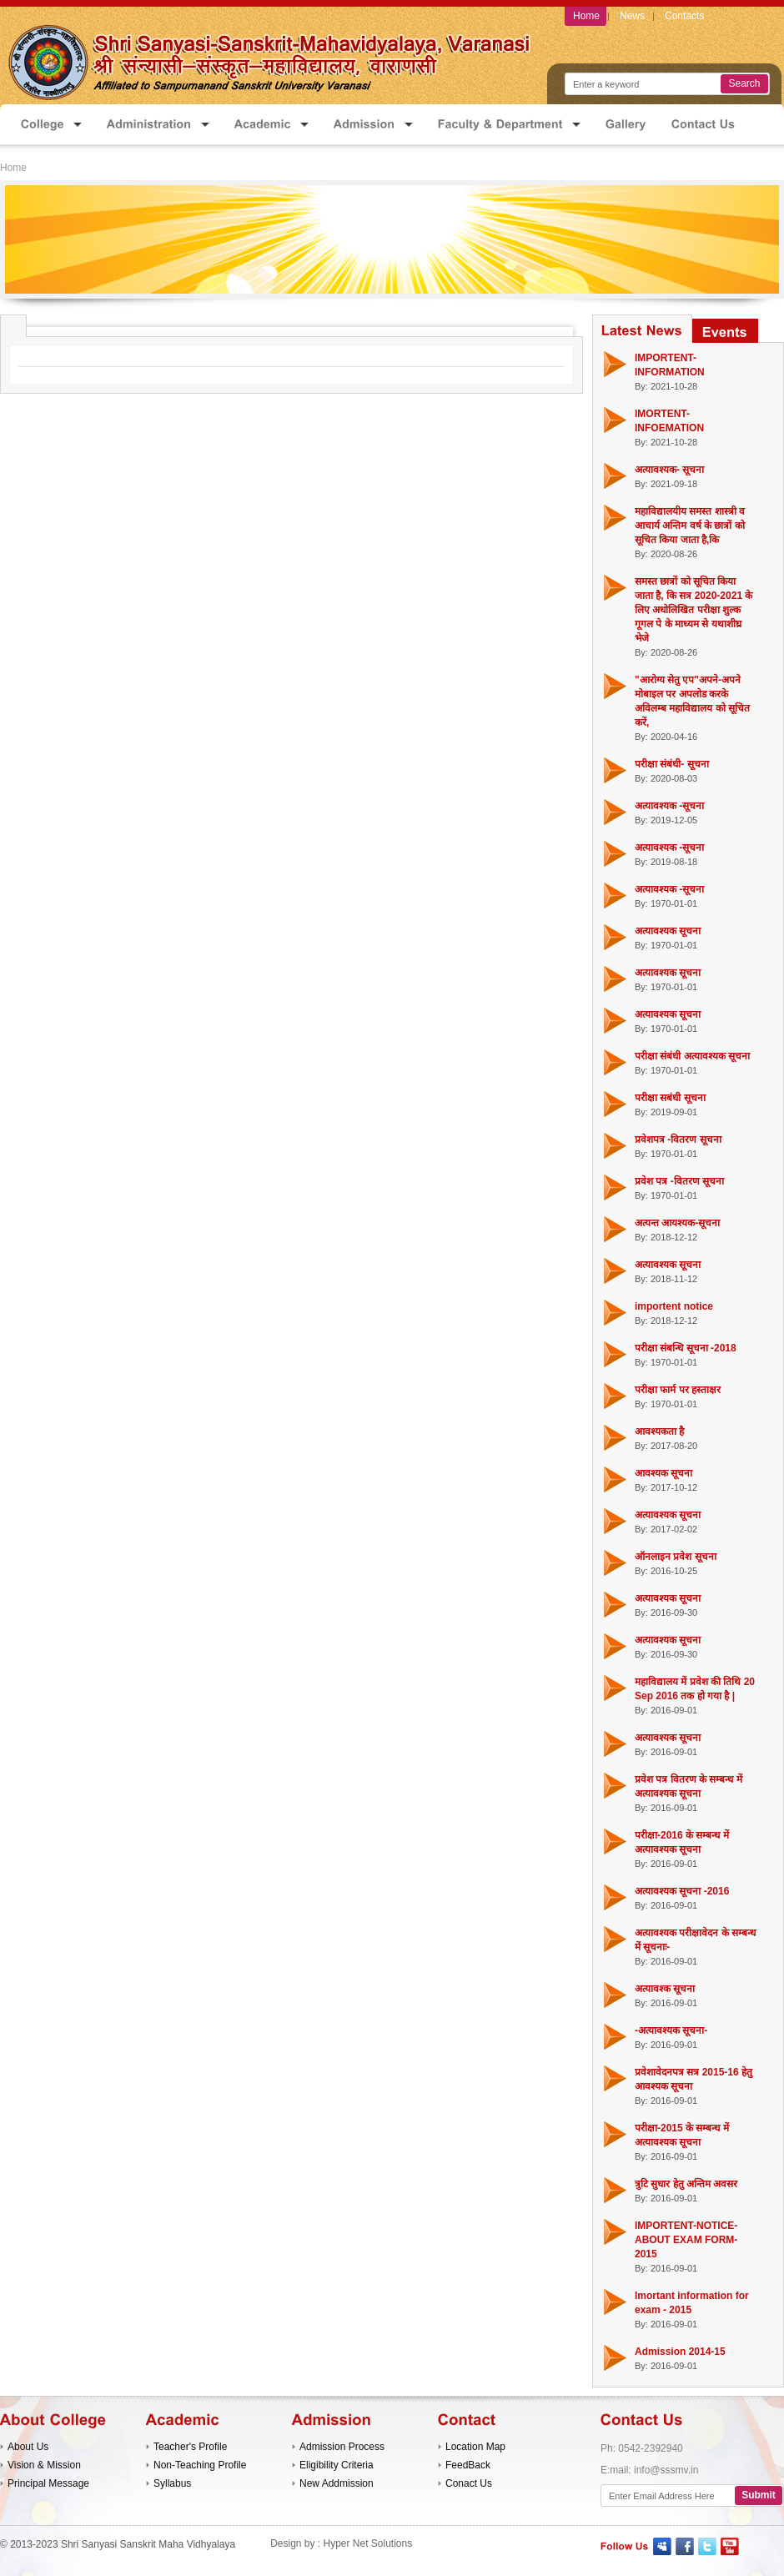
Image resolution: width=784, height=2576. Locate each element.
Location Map (475, 2447)
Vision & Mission (44, 2465)
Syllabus (172, 2483)
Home (13, 168)
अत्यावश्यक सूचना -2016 (682, 1891)
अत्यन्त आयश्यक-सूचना (677, 1223)
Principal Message (48, 2483)
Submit (758, 2495)
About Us (28, 2447)
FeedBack (467, 2465)
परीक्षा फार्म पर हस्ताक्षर (678, 1390)
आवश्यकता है (659, 1431)
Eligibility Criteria (336, 2465)
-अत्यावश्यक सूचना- (671, 2030)
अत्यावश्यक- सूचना (669, 469)
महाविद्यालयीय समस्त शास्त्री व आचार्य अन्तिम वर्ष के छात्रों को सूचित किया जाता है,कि (690, 526)
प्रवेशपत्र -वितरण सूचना (678, 1139)
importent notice (674, 1306)
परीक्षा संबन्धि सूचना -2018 (685, 1348)
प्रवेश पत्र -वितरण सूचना (679, 1181)
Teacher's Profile (190, 2447)
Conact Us (468, 2483)
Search (744, 83)
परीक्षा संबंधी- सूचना (672, 764)
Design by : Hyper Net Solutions (341, 2543)
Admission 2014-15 (680, 2351)
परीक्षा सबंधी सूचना (670, 1098)
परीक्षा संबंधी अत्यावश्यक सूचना (692, 1056)
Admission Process (341, 2447)
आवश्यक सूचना (663, 1473)
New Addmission (336, 2483)
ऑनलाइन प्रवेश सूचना (675, 1556)
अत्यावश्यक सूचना (668, 931)
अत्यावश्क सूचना (665, 1989)
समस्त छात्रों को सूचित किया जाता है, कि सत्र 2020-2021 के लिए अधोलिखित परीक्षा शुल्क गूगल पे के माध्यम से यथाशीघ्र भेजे (693, 610)
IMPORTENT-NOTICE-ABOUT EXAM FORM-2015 (686, 2240)
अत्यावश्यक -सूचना (669, 806)
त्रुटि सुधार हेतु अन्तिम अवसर (686, 2184)
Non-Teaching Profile (199, 2465)
